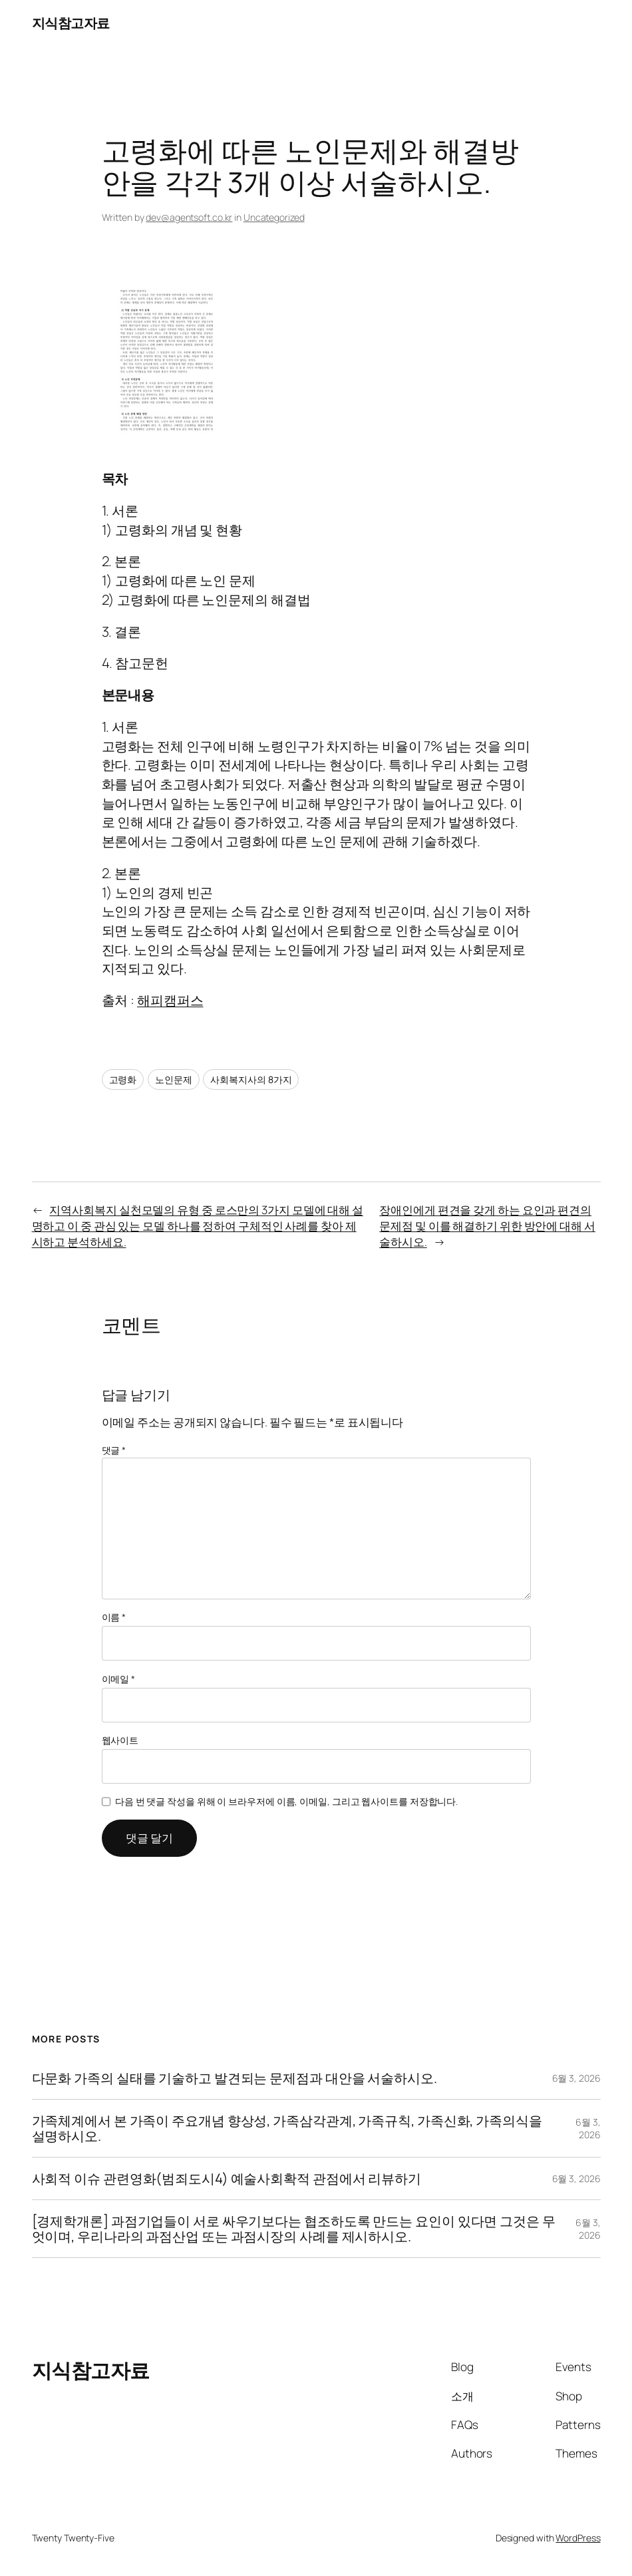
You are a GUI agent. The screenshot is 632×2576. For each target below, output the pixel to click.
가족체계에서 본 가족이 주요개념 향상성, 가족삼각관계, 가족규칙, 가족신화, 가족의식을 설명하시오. (287, 2128)
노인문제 (173, 1079)
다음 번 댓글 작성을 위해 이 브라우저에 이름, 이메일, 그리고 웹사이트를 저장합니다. (286, 1801)
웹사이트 (120, 1740)
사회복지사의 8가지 (250, 1079)
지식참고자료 (71, 22)
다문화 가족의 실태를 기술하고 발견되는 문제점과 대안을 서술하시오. (234, 2078)
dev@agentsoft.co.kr (189, 217)
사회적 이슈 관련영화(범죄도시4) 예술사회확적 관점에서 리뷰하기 (227, 2178)
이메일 (119, 1679)
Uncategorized (274, 217)
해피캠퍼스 (170, 1000)
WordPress (577, 2537)
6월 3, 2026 (576, 2078)
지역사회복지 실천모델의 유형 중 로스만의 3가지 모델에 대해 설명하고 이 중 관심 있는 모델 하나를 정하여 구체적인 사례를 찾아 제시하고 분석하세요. (197, 1225)
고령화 (123, 1079)
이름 (114, 1617)
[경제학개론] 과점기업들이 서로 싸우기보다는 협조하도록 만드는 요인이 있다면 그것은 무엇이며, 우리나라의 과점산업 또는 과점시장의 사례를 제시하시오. (293, 2228)
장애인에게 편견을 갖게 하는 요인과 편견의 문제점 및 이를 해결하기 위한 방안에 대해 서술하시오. (487, 1225)
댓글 (114, 1450)
